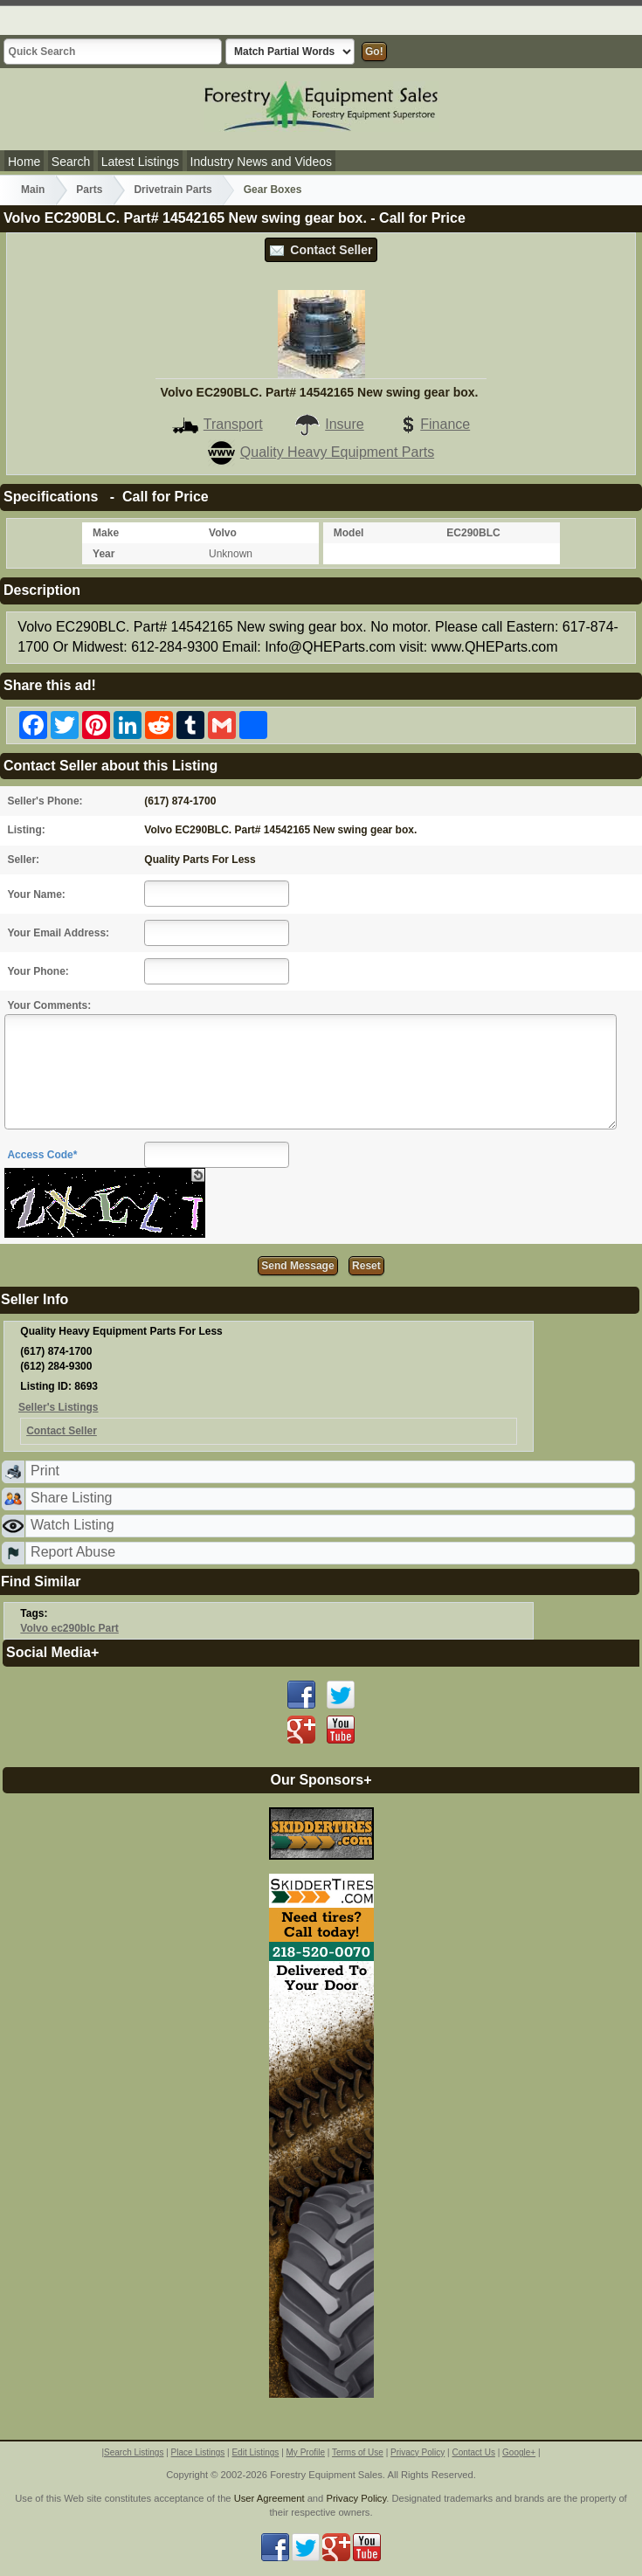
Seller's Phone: (44, 801)
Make (106, 533)
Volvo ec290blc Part (69, 1628)
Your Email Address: (58, 933)
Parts (89, 189)
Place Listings (198, 2452)
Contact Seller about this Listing (110, 765)
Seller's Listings (58, 1407)
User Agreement (269, 2498)
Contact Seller (321, 250)
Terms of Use (357, 2452)
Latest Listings (140, 162)
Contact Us (473, 2452)
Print (45, 1470)
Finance (432, 424)
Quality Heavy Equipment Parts (321, 452)
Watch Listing (72, 1524)
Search (71, 162)
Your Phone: (37, 971)
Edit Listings (255, 2452)
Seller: (23, 859)
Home (24, 162)
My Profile (305, 2452)
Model (349, 533)
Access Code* (42, 1155)
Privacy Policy (417, 2452)
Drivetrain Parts (172, 189)
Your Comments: (49, 1005)
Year (103, 554)
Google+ (518, 2452)
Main (33, 189)
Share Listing (71, 1497)
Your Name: (36, 894)
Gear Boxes (273, 189)
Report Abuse (73, 1551)
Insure (328, 424)
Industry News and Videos (261, 162)
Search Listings (133, 2452)
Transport (217, 424)
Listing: (26, 830)
